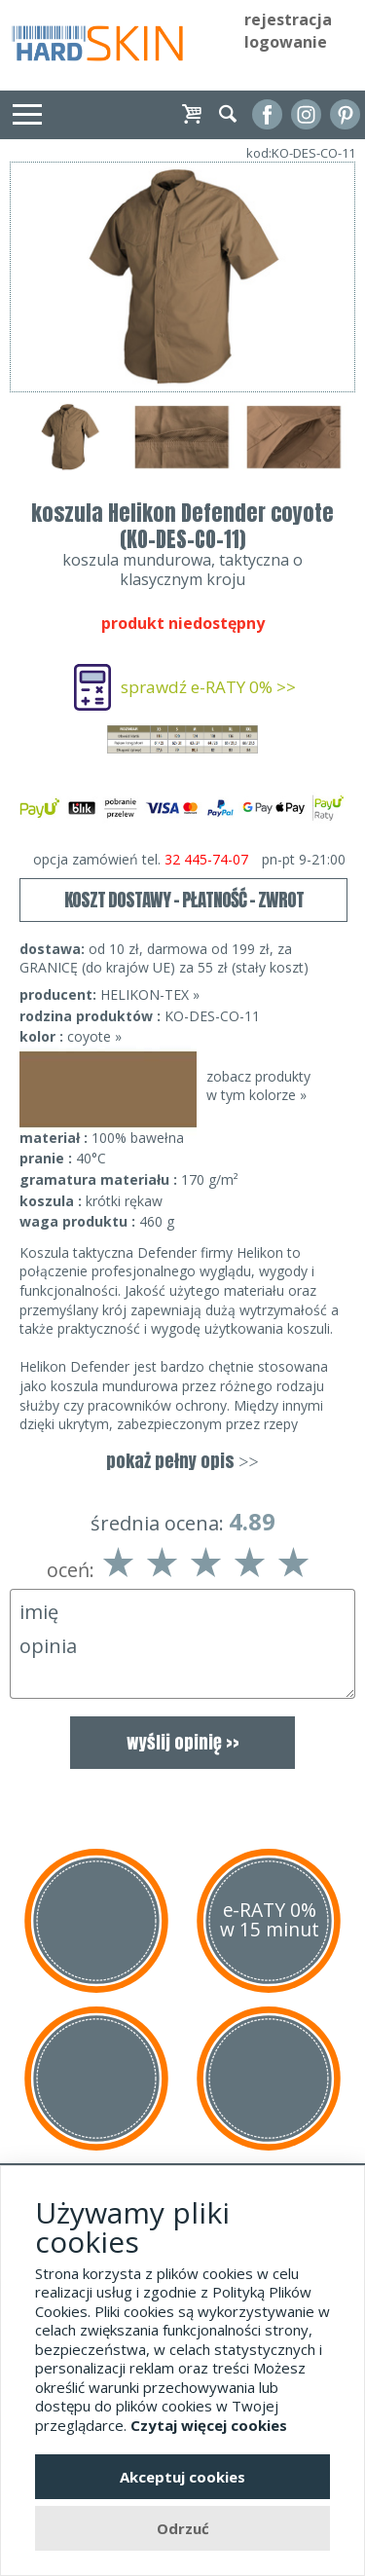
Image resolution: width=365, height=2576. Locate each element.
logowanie (285, 42)
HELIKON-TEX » (150, 994)
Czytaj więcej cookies (208, 2425)
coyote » (94, 1036)
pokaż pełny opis (182, 1461)
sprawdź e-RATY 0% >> (208, 687)
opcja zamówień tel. (189, 859)
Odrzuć (183, 2528)
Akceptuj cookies (182, 2476)
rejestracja (288, 19)
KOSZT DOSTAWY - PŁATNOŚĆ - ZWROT (184, 899)
